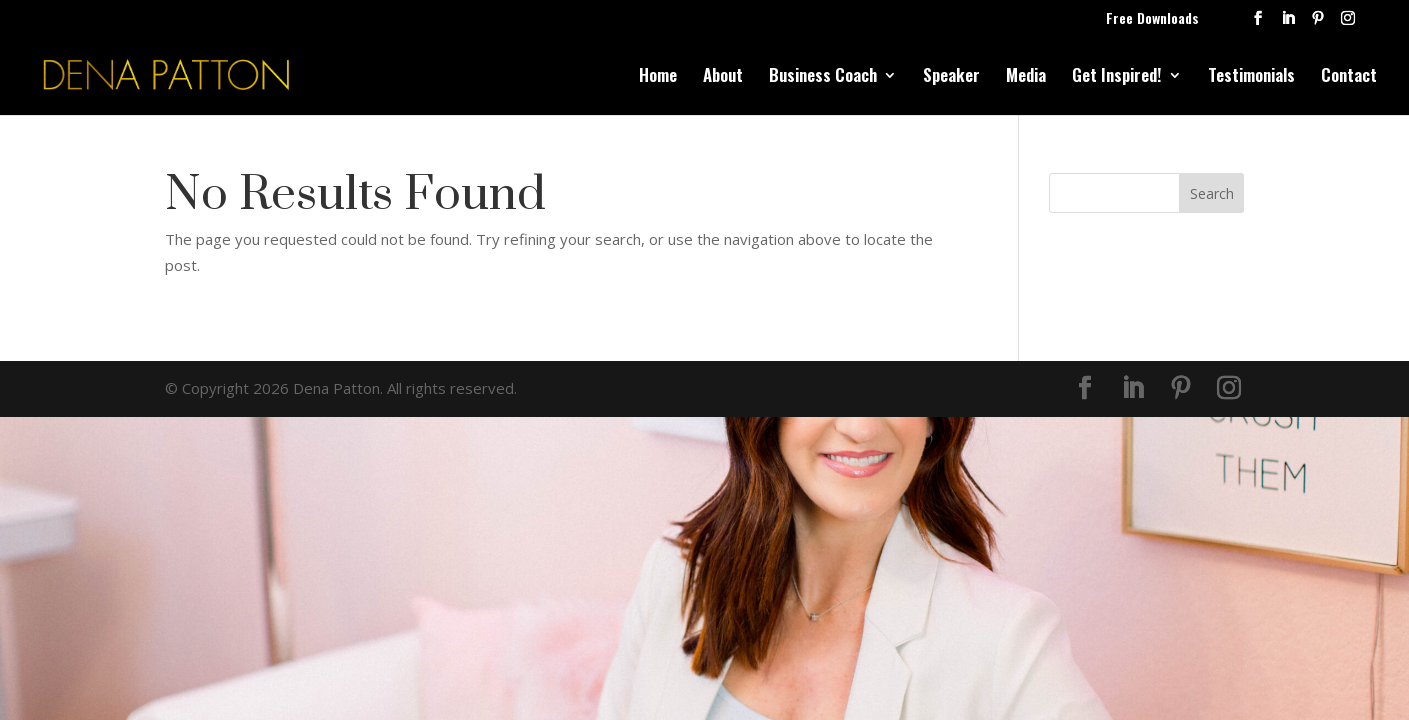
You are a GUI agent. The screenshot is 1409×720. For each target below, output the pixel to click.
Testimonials (1251, 77)
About (723, 77)
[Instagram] (1348, 23)
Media (1026, 77)
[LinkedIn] (1288, 23)
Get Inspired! (1117, 77)
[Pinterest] (1318, 23)
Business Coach (823, 77)
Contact (1349, 77)
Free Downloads (1152, 19)
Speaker (951, 77)
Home (658, 77)
